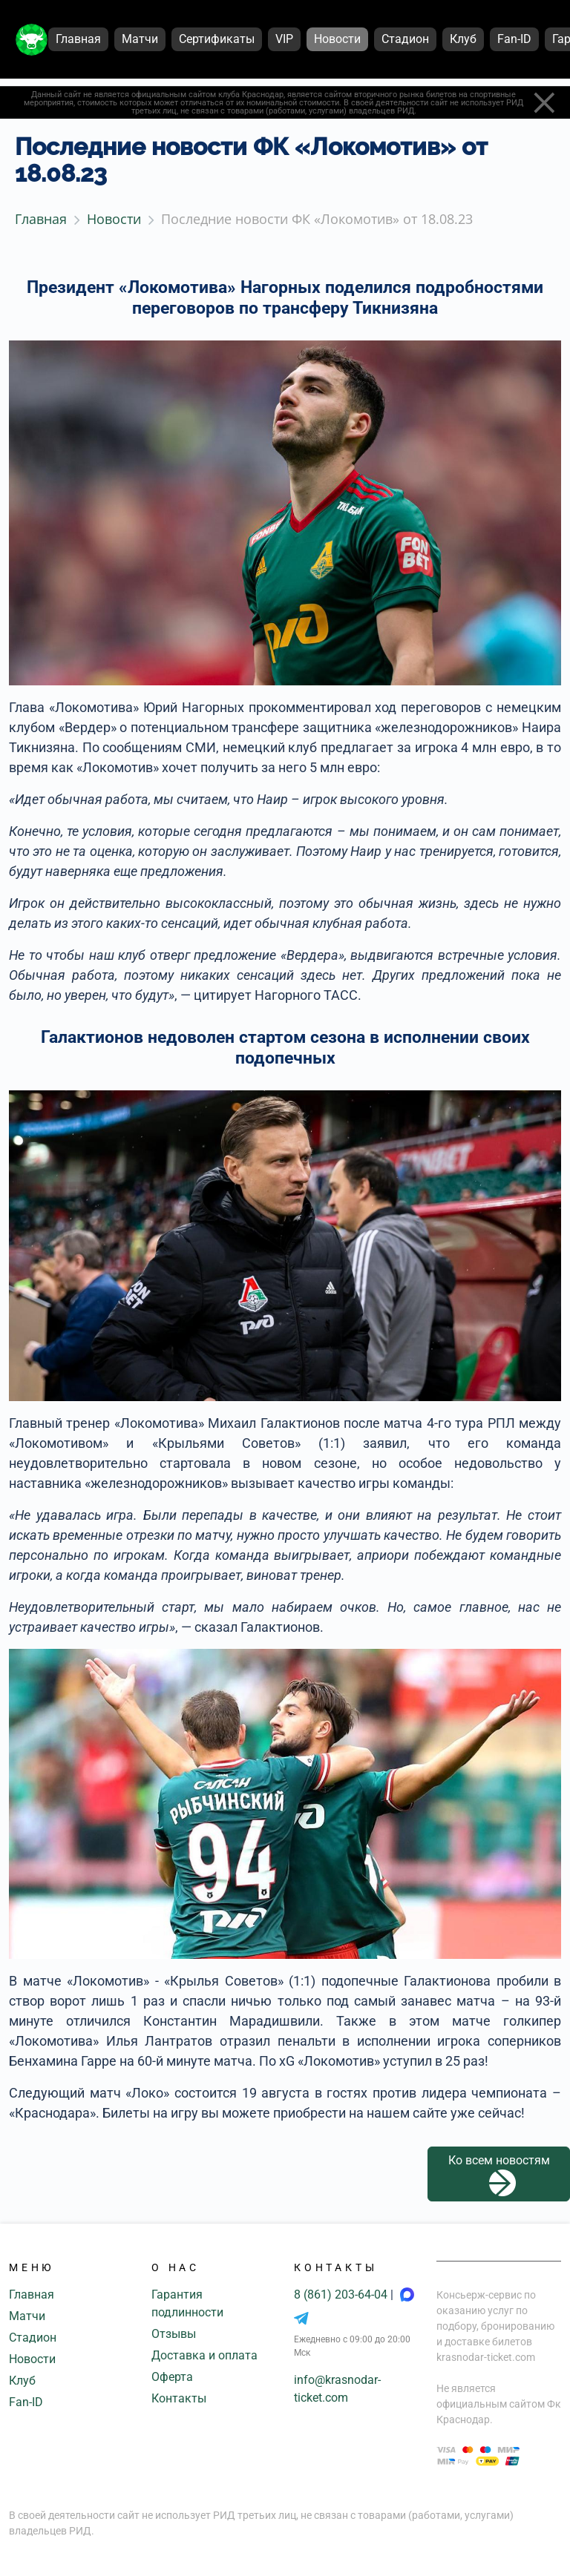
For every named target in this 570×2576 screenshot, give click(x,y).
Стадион (32, 2337)
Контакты (178, 2398)
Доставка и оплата (204, 2355)
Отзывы (173, 2334)
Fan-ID (26, 2402)
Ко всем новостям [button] (499, 2174)
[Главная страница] (31, 39)
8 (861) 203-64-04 (342, 2294)
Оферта (172, 2377)
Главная (31, 2294)
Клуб (22, 2381)
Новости (32, 2359)
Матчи (27, 2316)
